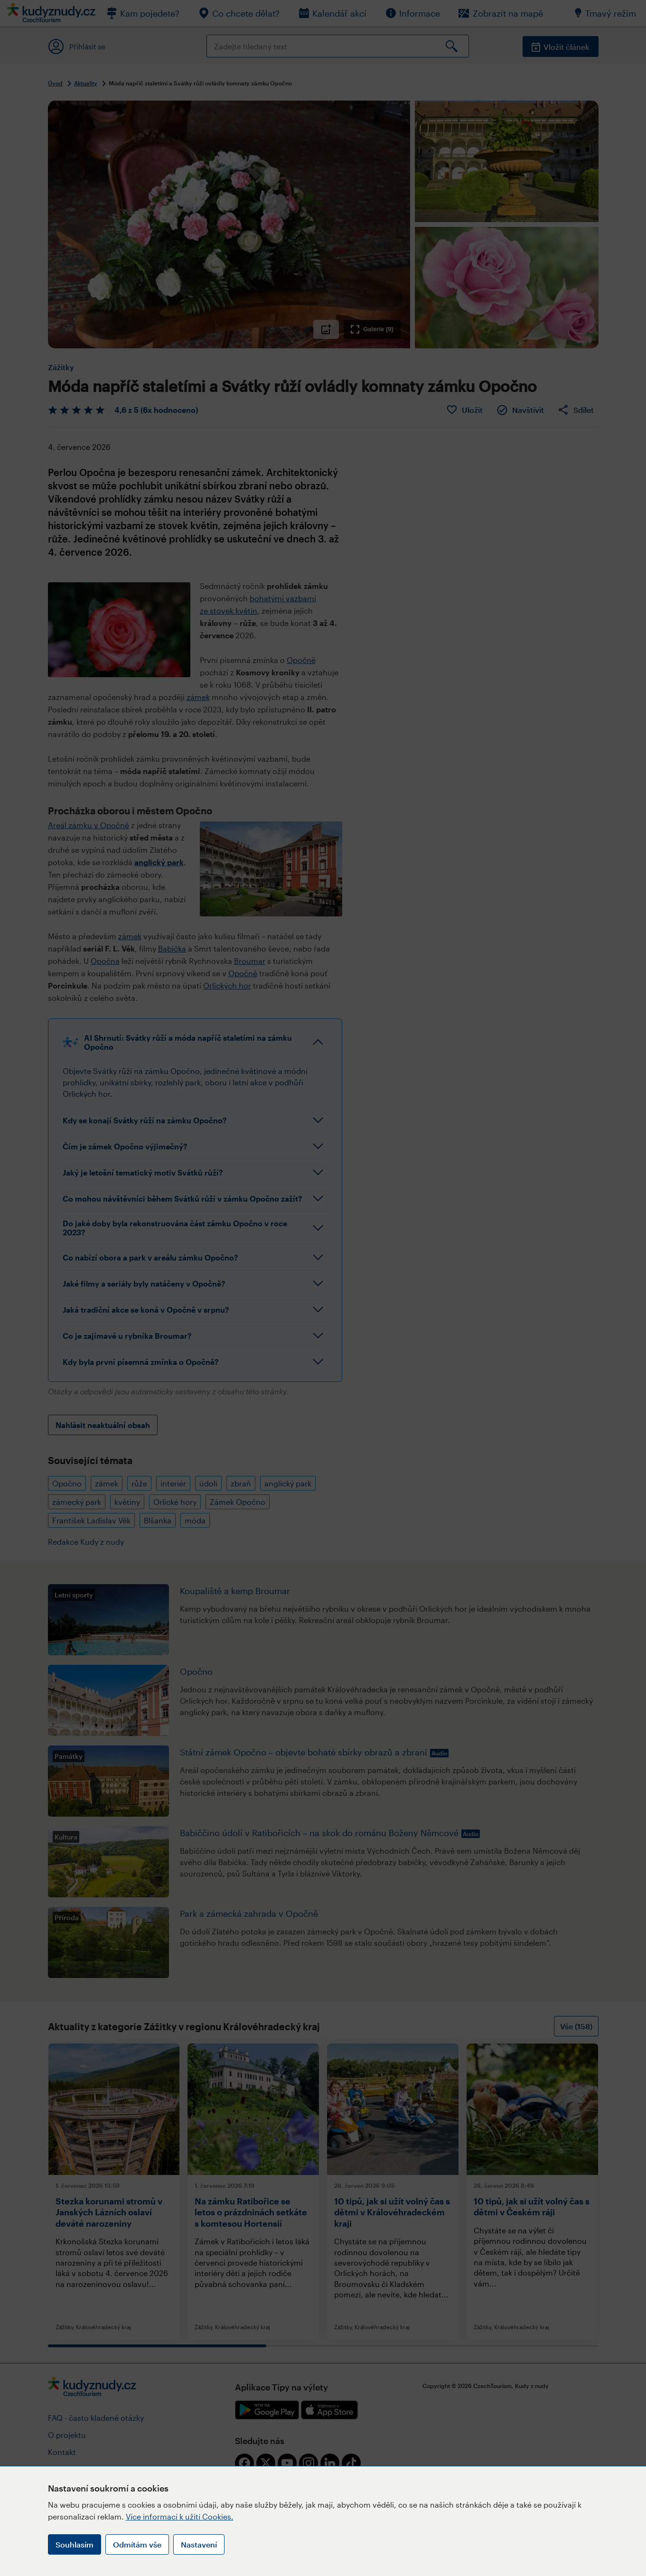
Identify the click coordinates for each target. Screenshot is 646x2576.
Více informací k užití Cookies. (180, 2516)
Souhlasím (75, 2544)
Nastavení (199, 2544)
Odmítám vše (137, 2544)
